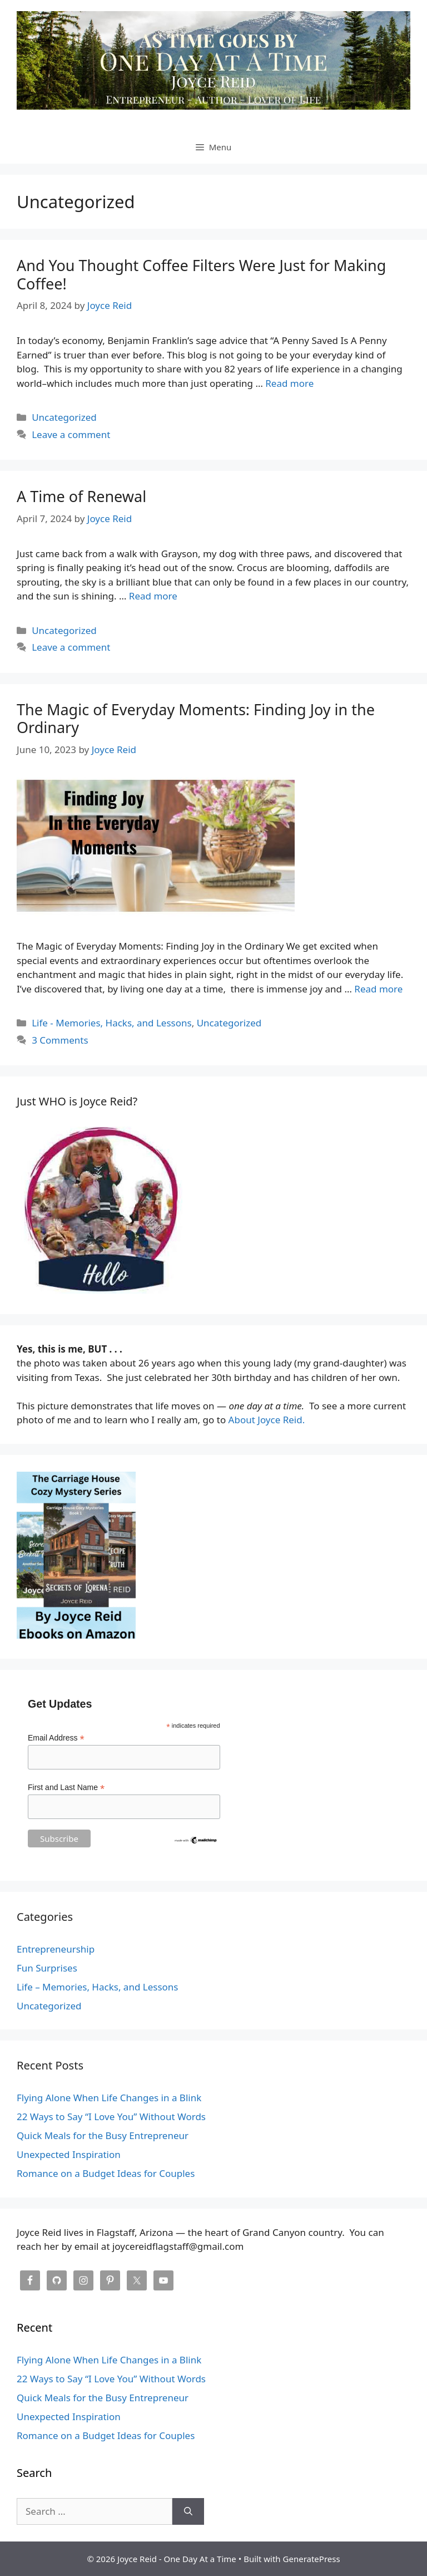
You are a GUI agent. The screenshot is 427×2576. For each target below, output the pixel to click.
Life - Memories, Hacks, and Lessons (111, 1022)
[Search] (188, 2511)
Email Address (56, 1738)
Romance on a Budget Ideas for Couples (106, 2173)
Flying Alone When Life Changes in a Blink (109, 2097)
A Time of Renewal (81, 496)
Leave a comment (71, 434)
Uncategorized (64, 417)
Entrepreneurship (56, 1949)
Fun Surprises (47, 1968)
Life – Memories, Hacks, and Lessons (97, 1986)
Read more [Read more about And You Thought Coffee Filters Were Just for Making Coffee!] (289, 383)
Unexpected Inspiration (69, 2154)
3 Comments (60, 1040)
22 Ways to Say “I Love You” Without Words (111, 2116)
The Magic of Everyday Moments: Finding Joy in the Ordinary (196, 718)
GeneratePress (311, 2558)
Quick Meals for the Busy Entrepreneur (102, 2135)
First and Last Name (66, 1787)
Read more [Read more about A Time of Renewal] (153, 595)
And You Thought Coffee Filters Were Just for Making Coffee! (201, 274)
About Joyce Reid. (267, 1419)
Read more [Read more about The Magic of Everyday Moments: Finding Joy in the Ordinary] (378, 988)
